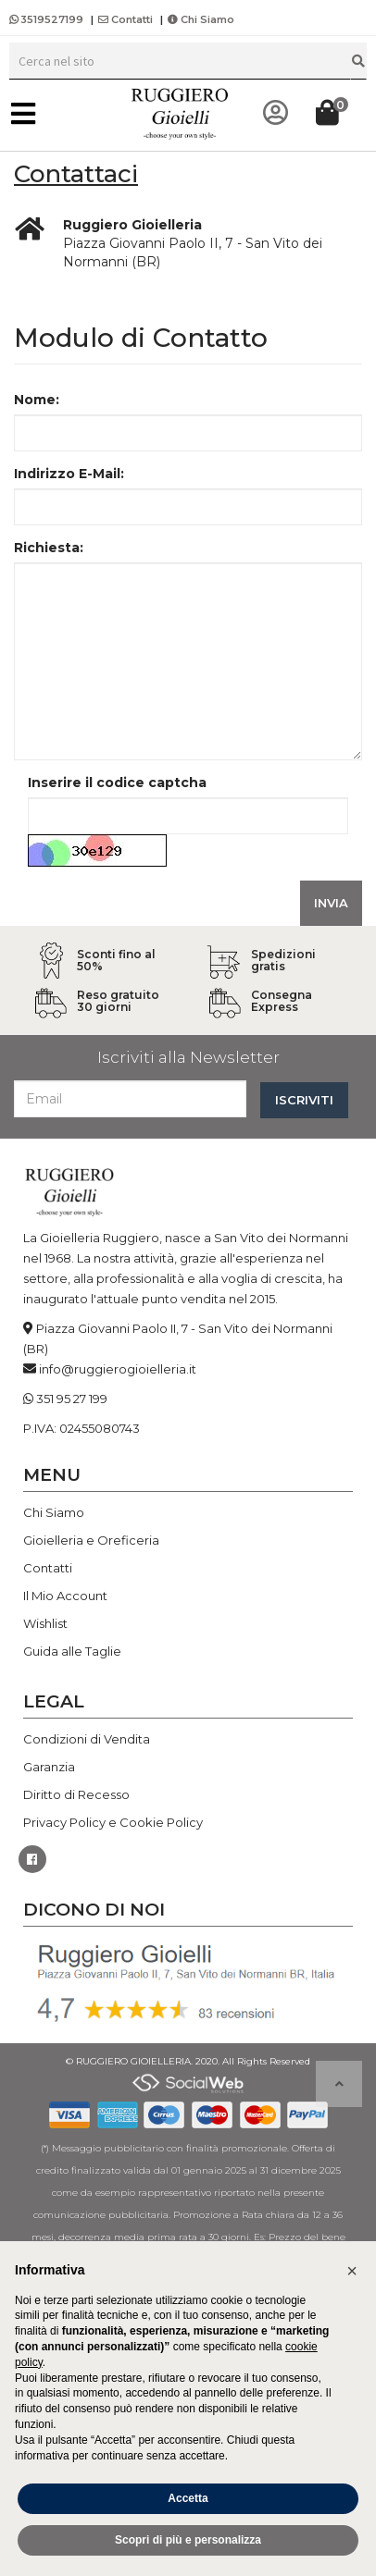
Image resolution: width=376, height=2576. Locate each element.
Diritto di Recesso (76, 1794)
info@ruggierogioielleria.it (117, 1369)
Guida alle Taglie (72, 1651)
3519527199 (47, 19)
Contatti (125, 19)
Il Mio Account (65, 1595)
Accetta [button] (187, 2498)
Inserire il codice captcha (117, 782)
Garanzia (49, 1766)
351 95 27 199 (71, 1398)
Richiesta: (48, 547)
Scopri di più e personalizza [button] (188, 2539)
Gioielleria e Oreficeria (91, 1540)
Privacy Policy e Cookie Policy (113, 1822)
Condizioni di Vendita (86, 1739)
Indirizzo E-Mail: (69, 473)
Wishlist (45, 1623)
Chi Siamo (201, 19)
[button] (352, 2271)
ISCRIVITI (304, 1099)
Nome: (36, 399)
